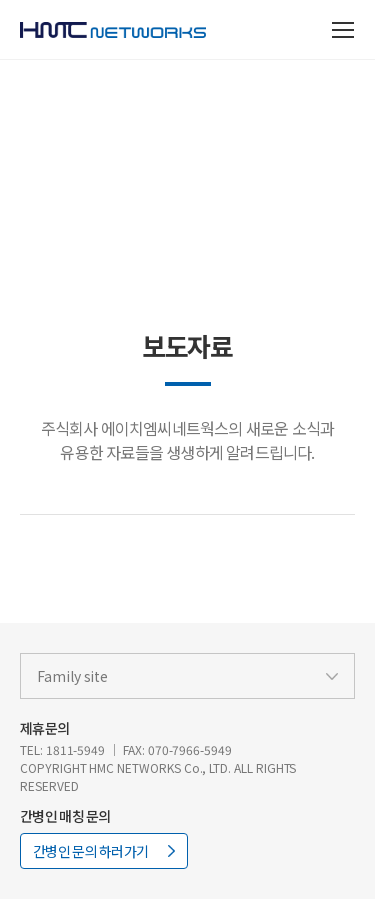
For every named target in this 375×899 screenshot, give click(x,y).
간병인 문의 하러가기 (90, 851)
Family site (72, 676)
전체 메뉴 (345, 30)
